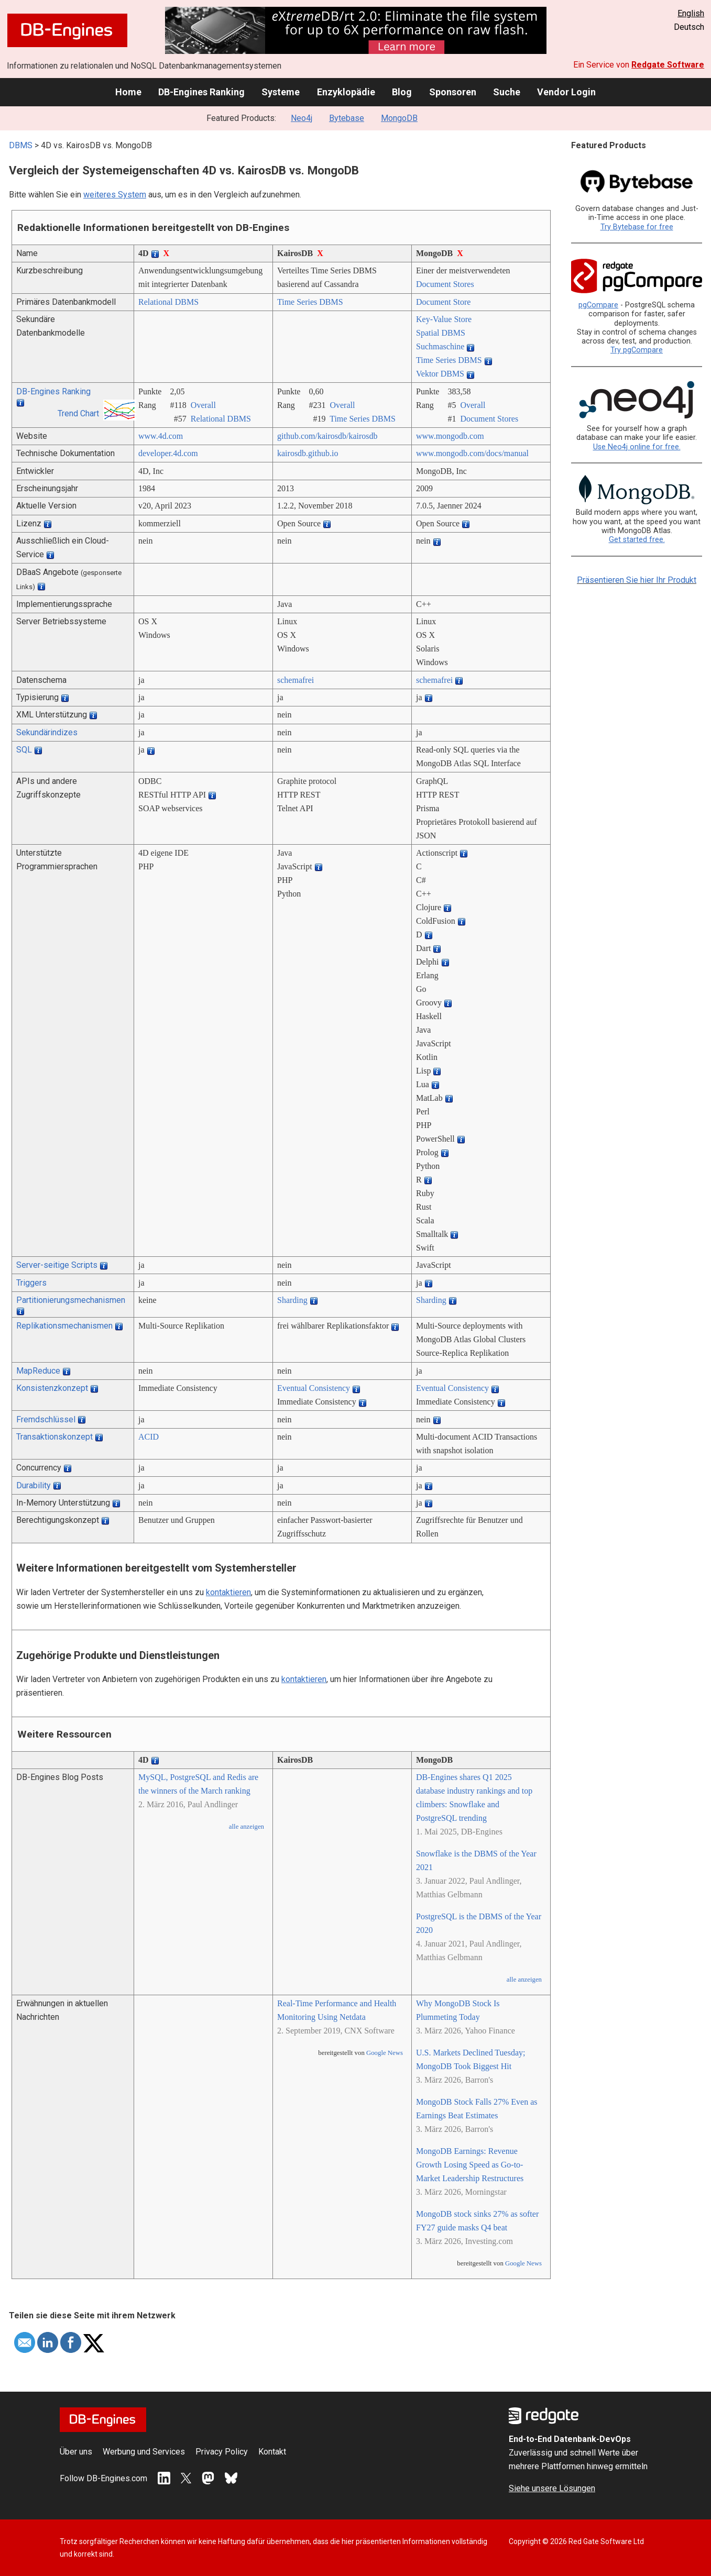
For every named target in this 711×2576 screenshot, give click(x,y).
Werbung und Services (144, 2452)
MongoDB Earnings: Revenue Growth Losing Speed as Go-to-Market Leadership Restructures (469, 2165)
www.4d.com (160, 436)
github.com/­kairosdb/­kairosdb (327, 436)
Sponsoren (452, 91)
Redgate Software (667, 65)
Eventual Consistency (313, 1388)
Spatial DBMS (440, 332)
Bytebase (346, 118)
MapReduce (38, 1371)
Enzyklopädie (346, 91)
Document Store (443, 301)
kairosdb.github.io (307, 453)
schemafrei (295, 680)
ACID (148, 1436)
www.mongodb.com (450, 436)
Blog (402, 91)
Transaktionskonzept (54, 1437)
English (690, 13)
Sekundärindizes (47, 732)
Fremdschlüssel (45, 1419)
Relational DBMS (168, 301)
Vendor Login (566, 91)
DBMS (20, 145)
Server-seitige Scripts (56, 1265)
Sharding (292, 1300)
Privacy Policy (221, 2452)
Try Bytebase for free (636, 227)
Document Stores (445, 284)
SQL (24, 750)
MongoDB (399, 118)
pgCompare (598, 305)
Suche (506, 91)
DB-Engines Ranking (201, 91)
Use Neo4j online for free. (637, 447)
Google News (384, 2053)
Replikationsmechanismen (64, 1326)
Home (128, 91)
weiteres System (114, 195)
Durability (33, 1485)
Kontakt (272, 2452)
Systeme (280, 91)
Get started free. (637, 539)
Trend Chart (78, 413)
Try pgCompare (636, 350)
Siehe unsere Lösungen (552, 2488)
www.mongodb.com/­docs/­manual (472, 453)
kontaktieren (228, 1592)
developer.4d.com (168, 453)
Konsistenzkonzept (52, 1388)
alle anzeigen (246, 1826)
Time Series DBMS (310, 301)
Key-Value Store (444, 319)
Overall (203, 405)
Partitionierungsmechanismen (70, 1300)
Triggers (31, 1283)
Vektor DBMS (440, 373)
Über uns (76, 2452)
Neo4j (301, 118)
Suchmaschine (440, 346)
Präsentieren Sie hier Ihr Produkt (636, 580)
